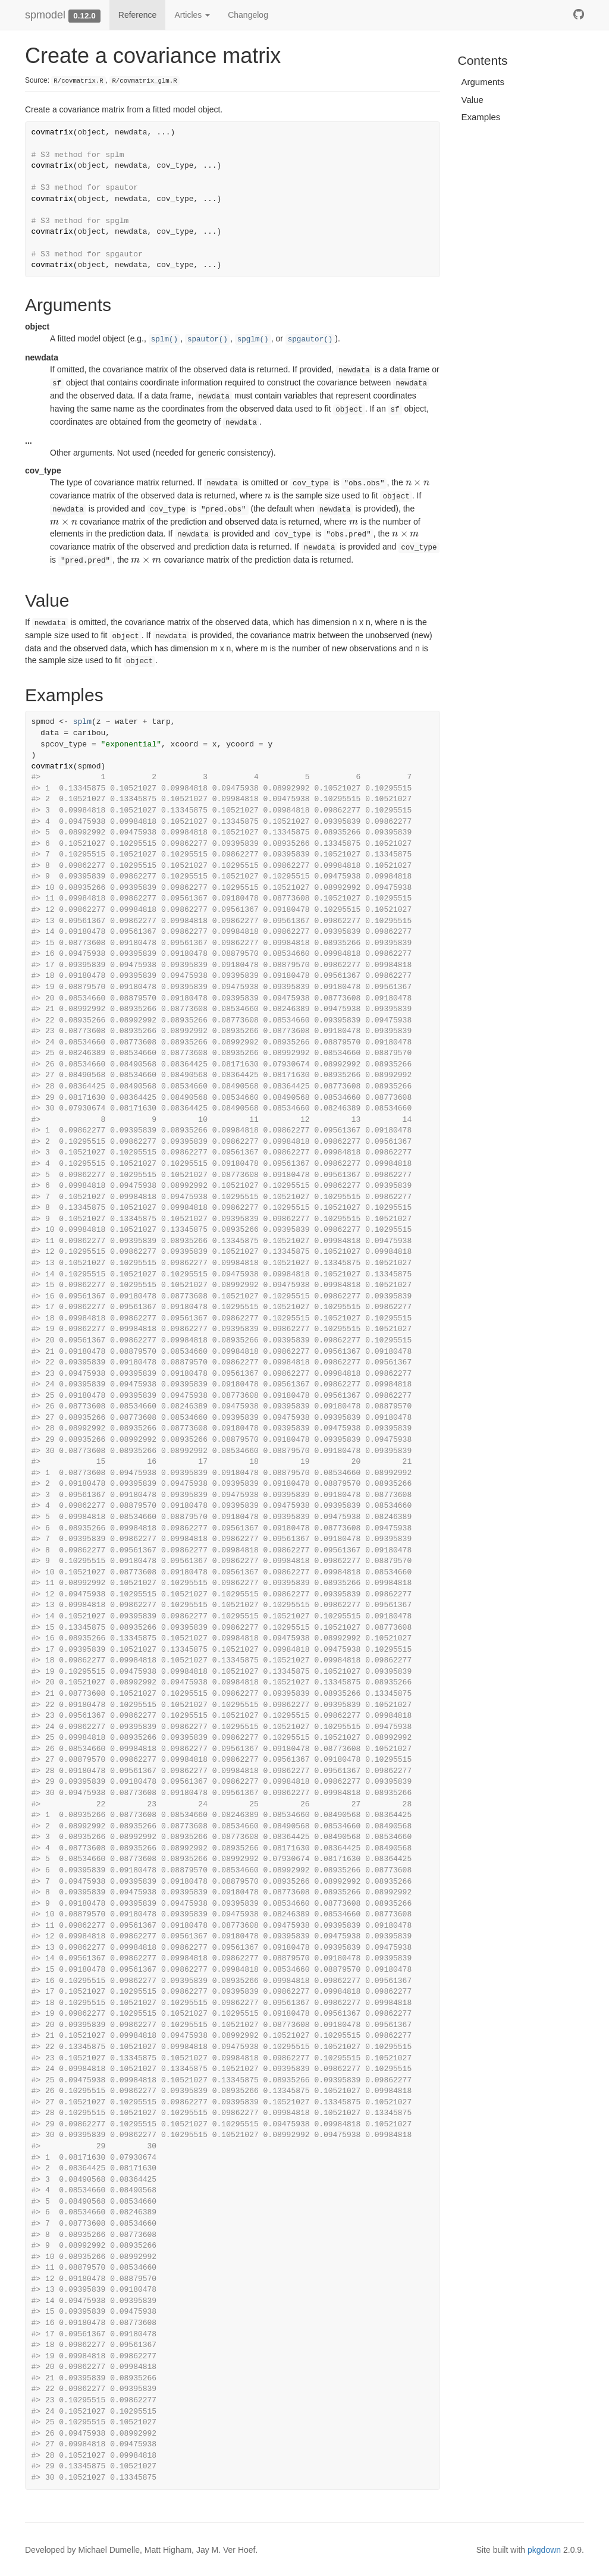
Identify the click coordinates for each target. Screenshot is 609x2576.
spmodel (45, 15)
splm (82, 721)
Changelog (248, 15)
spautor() (207, 339)
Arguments (483, 82)
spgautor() (310, 339)
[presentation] (418, 482)
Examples (481, 117)
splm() (164, 339)
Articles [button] (192, 15)
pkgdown (544, 2550)
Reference (137, 15)
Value (473, 100)
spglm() (253, 339)
